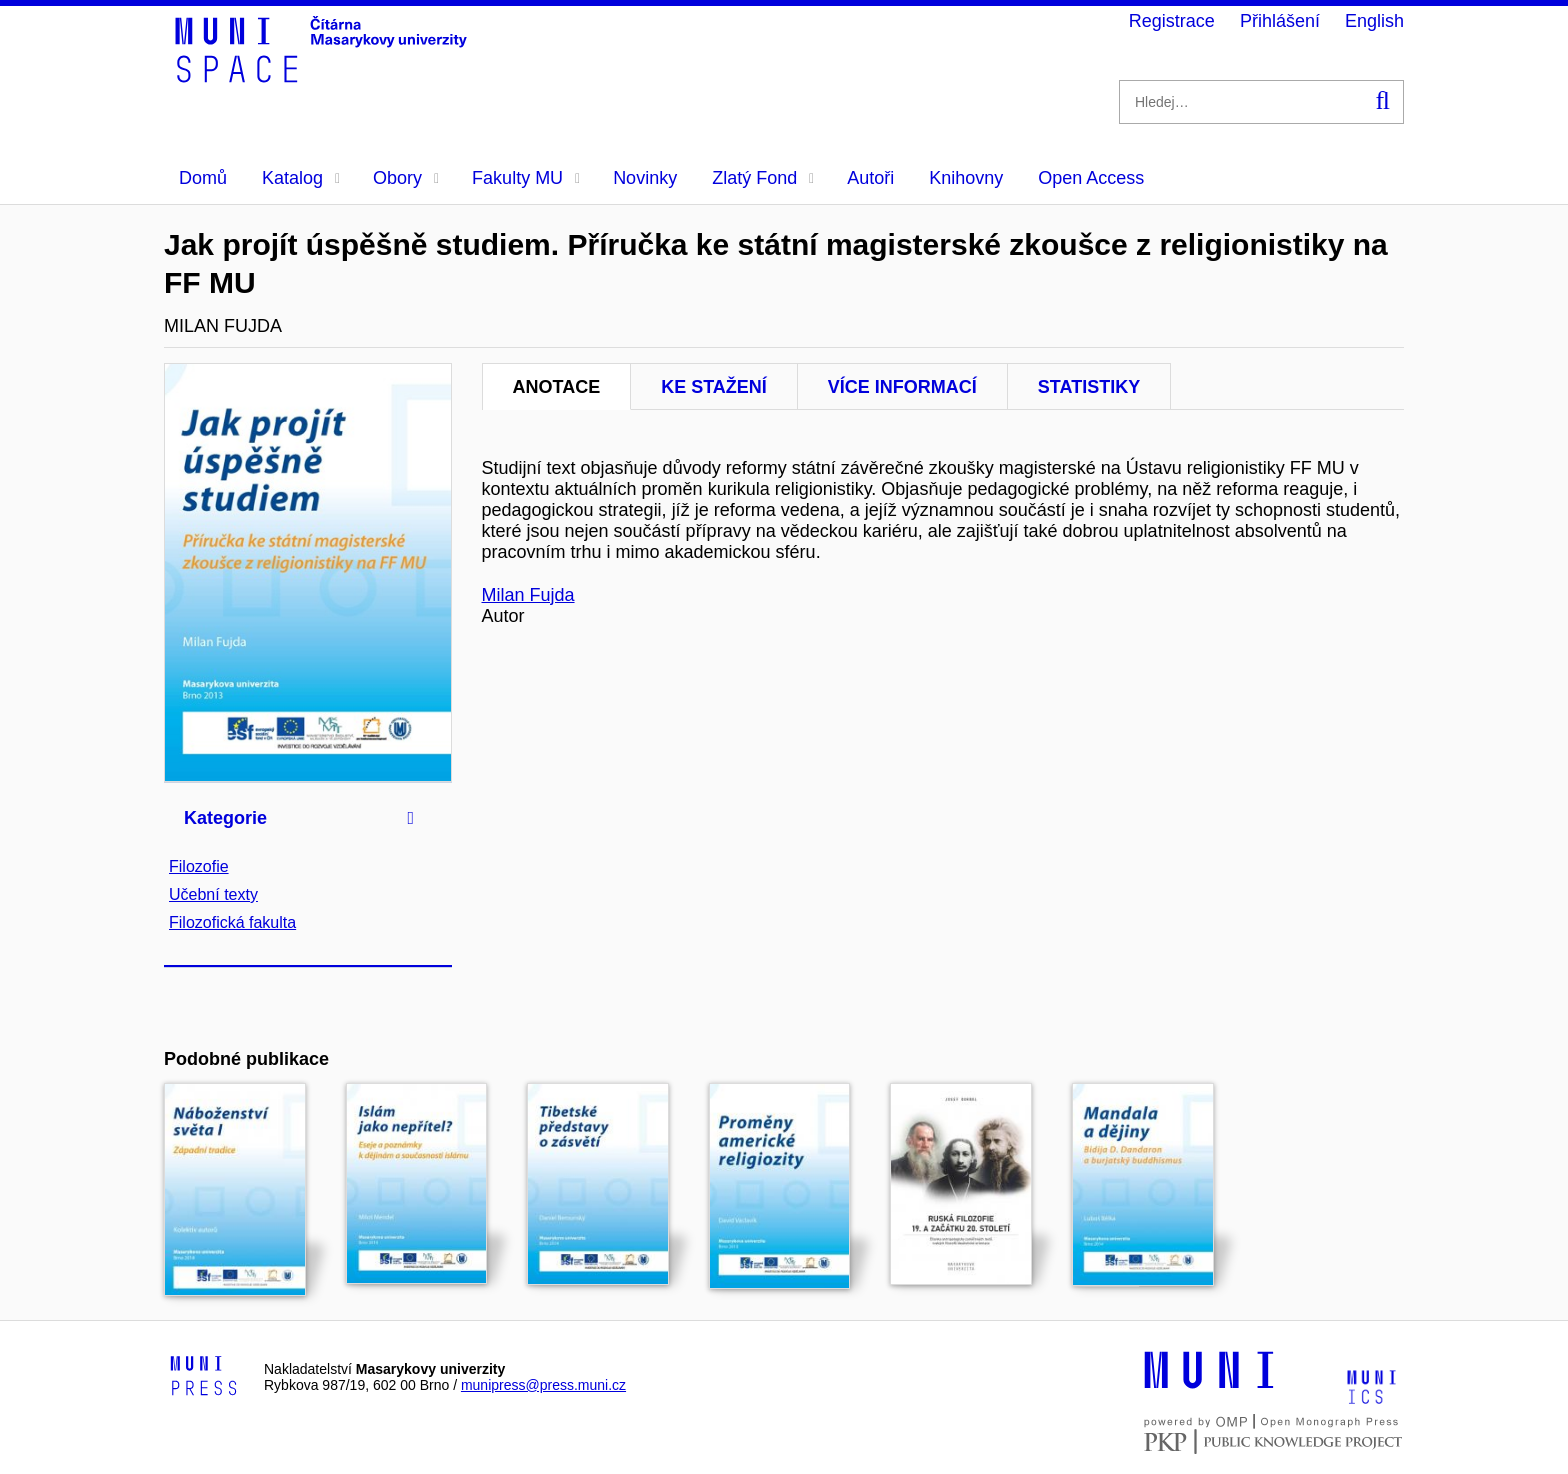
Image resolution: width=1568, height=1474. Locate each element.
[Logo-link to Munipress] (204, 1377)
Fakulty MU (526, 178)
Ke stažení (714, 387)
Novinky (645, 178)
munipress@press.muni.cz (543, 1385)
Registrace (1172, 21)
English (1374, 21)
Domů (203, 178)
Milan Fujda (528, 595)
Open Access (1091, 178)
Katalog (301, 178)
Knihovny (966, 178)
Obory (406, 178)
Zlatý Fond (763, 178)
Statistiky (1089, 387)
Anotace (557, 387)
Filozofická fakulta (232, 922)
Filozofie (199, 866)
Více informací (902, 387)
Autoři (870, 178)
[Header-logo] (324, 76)
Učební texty (213, 894)
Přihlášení (1280, 21)
